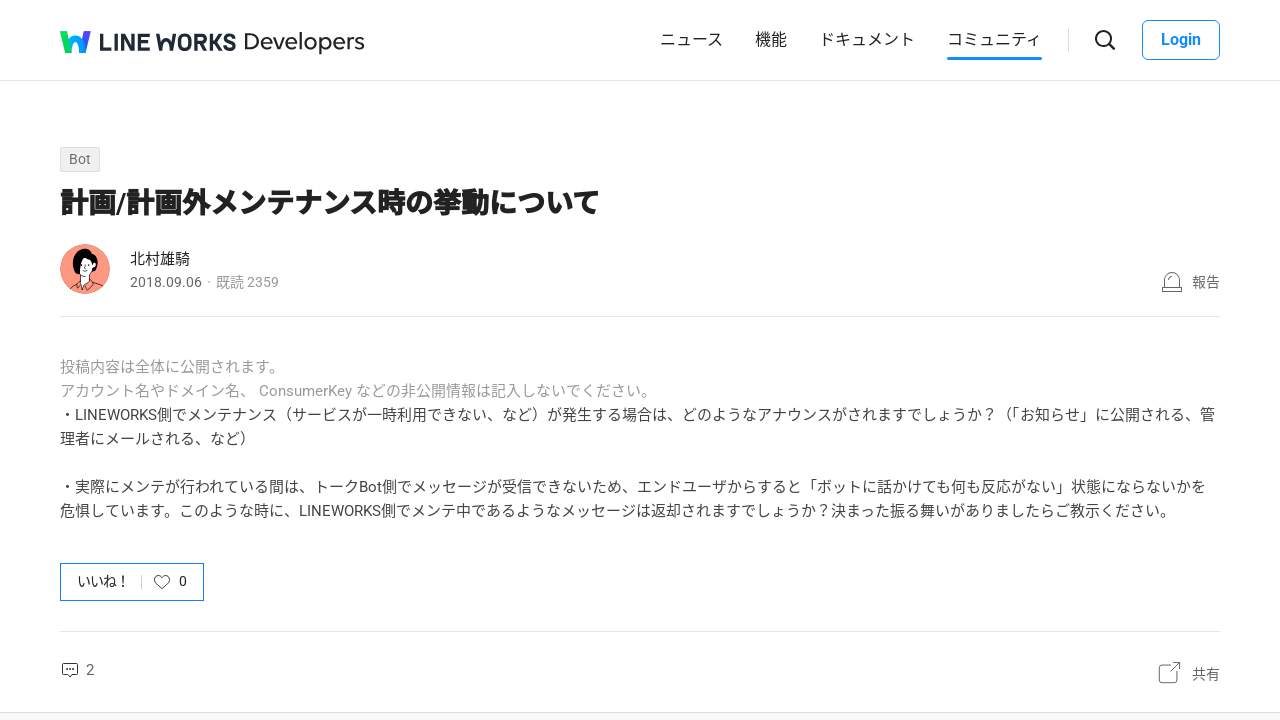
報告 (1206, 282)
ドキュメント (867, 39)
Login (1181, 39)
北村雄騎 (160, 259)
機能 (771, 39)
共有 (1206, 674)
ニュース (691, 39)
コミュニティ (994, 39)
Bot (80, 159)
